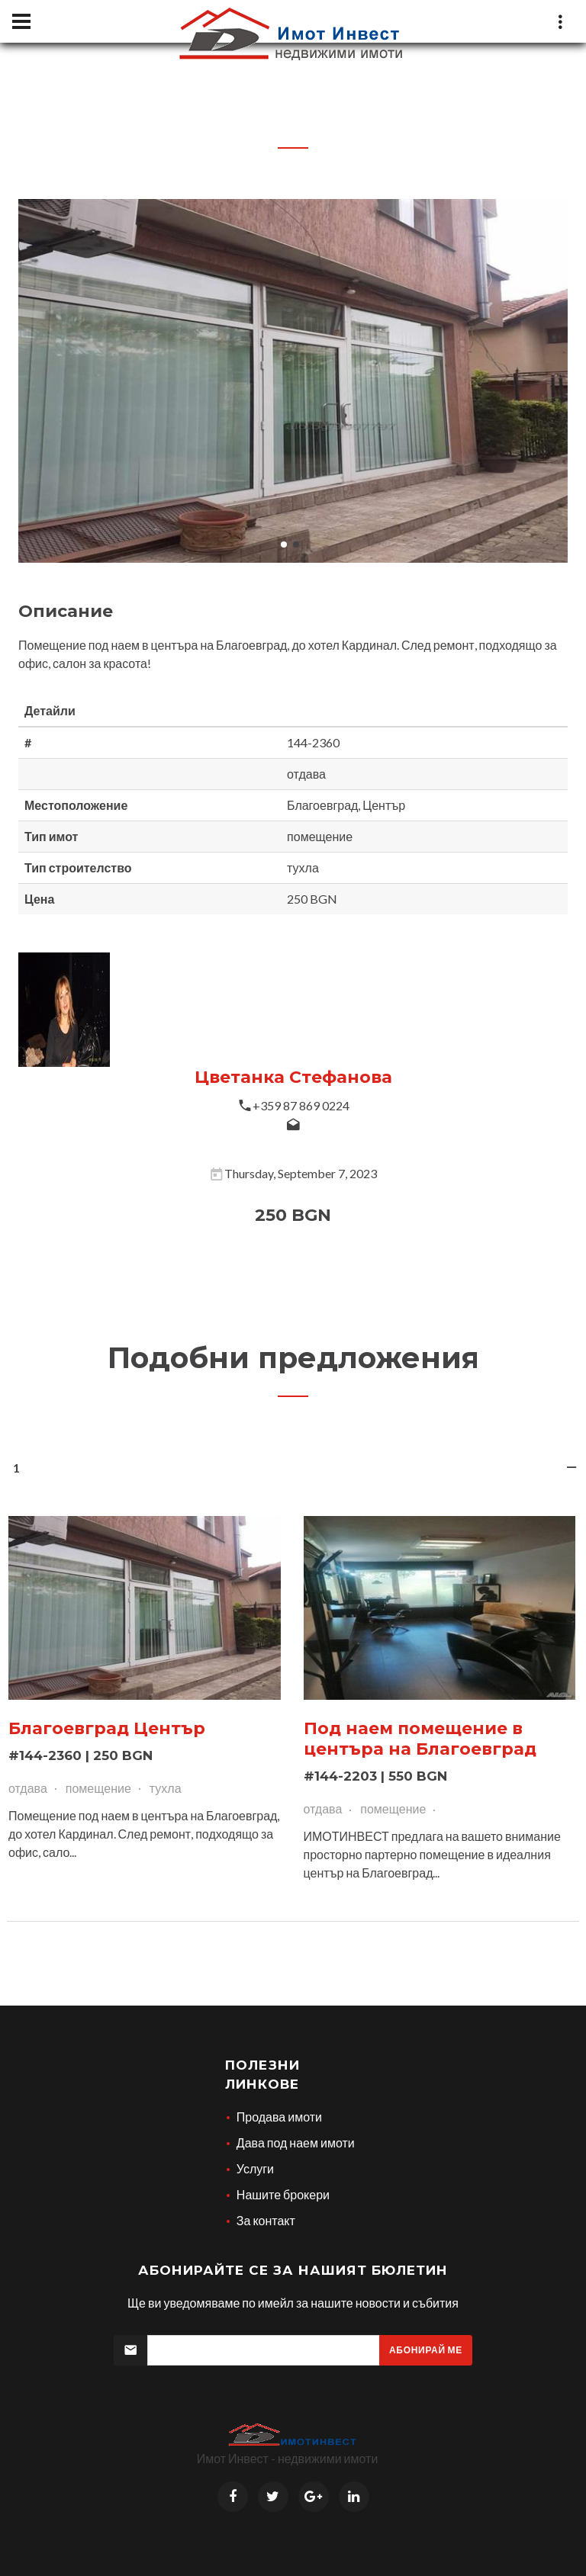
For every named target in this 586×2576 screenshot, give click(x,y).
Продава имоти (279, 2116)
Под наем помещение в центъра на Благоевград (420, 1738)
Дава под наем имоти (296, 2142)
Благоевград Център (107, 1728)
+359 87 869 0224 (301, 1105)
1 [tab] (293, 1472)
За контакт (266, 2220)
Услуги (255, 2168)
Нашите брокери (283, 2194)
